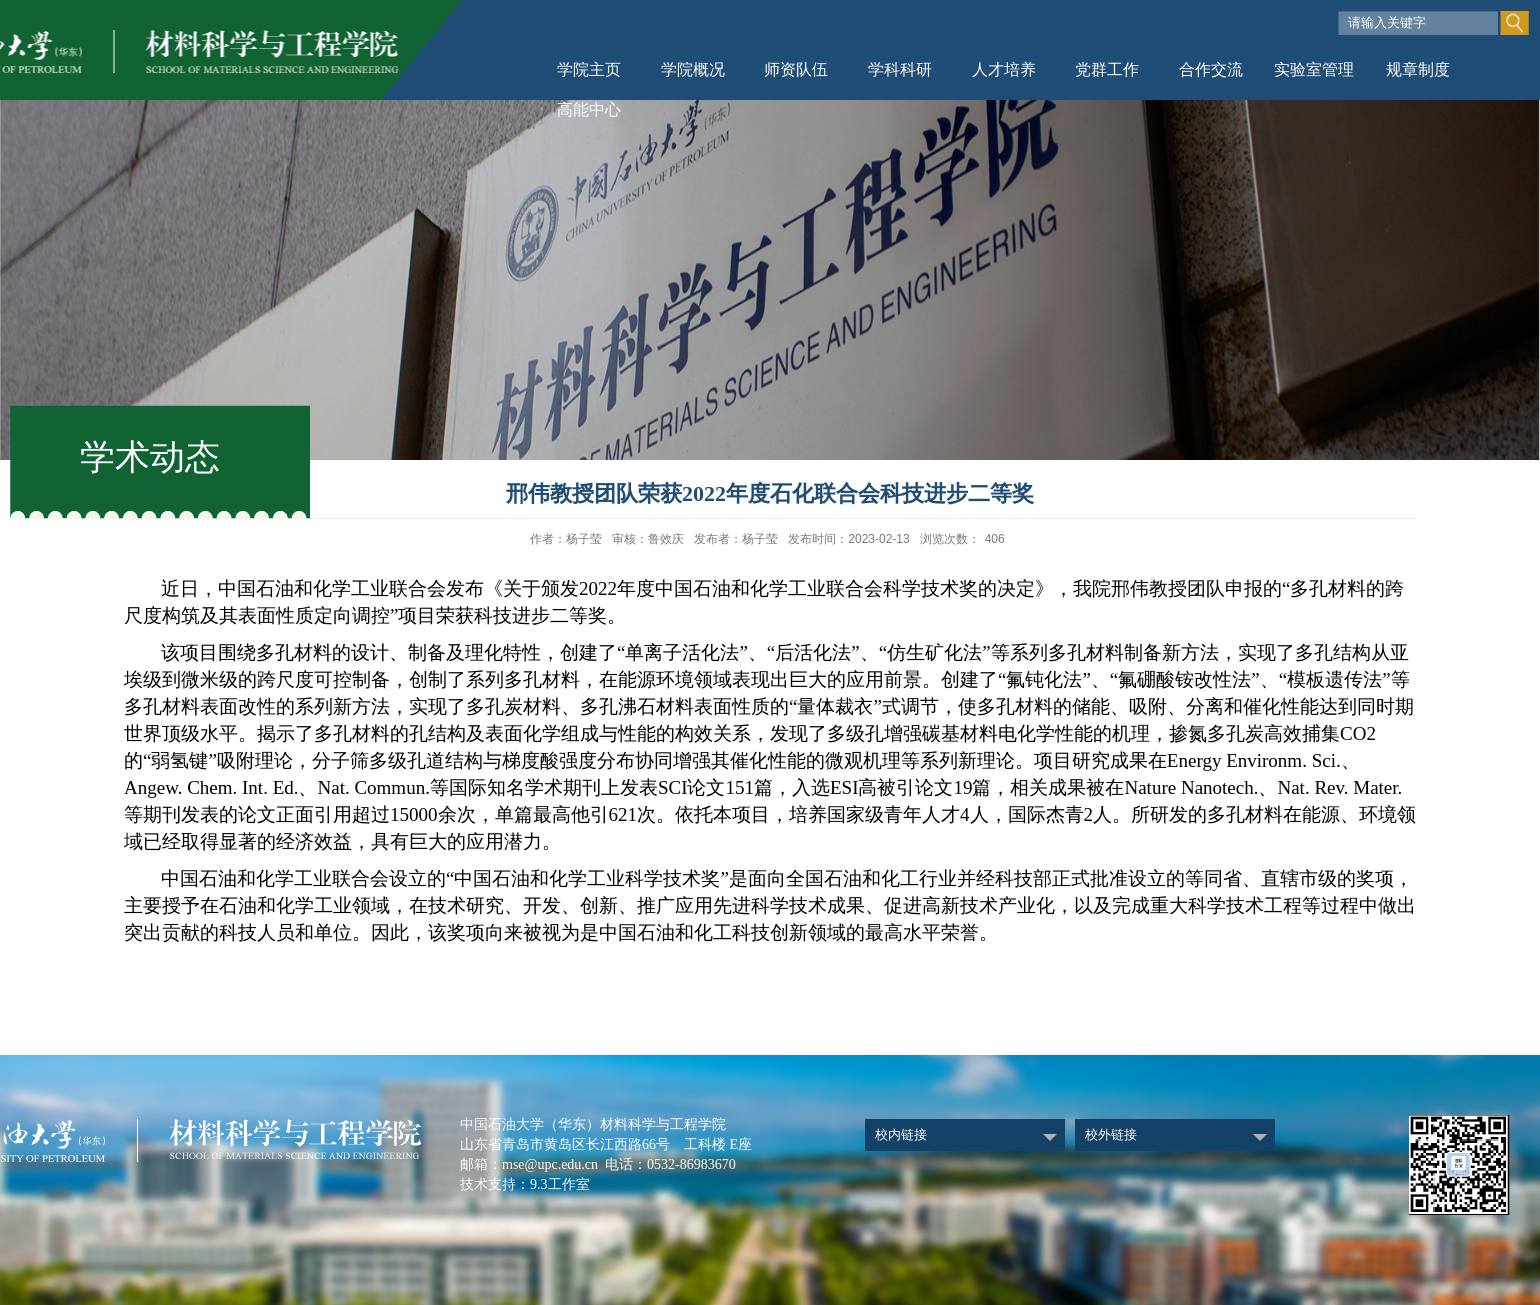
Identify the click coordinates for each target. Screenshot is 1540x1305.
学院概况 (693, 69)
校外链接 (1111, 1134)
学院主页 (589, 69)
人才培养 (1004, 69)
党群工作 (1107, 69)
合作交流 (1211, 69)
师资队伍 (796, 69)
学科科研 (900, 69)
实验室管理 (1314, 69)
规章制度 (1418, 69)
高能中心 (589, 109)
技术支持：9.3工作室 (525, 1184)
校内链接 (901, 1134)
